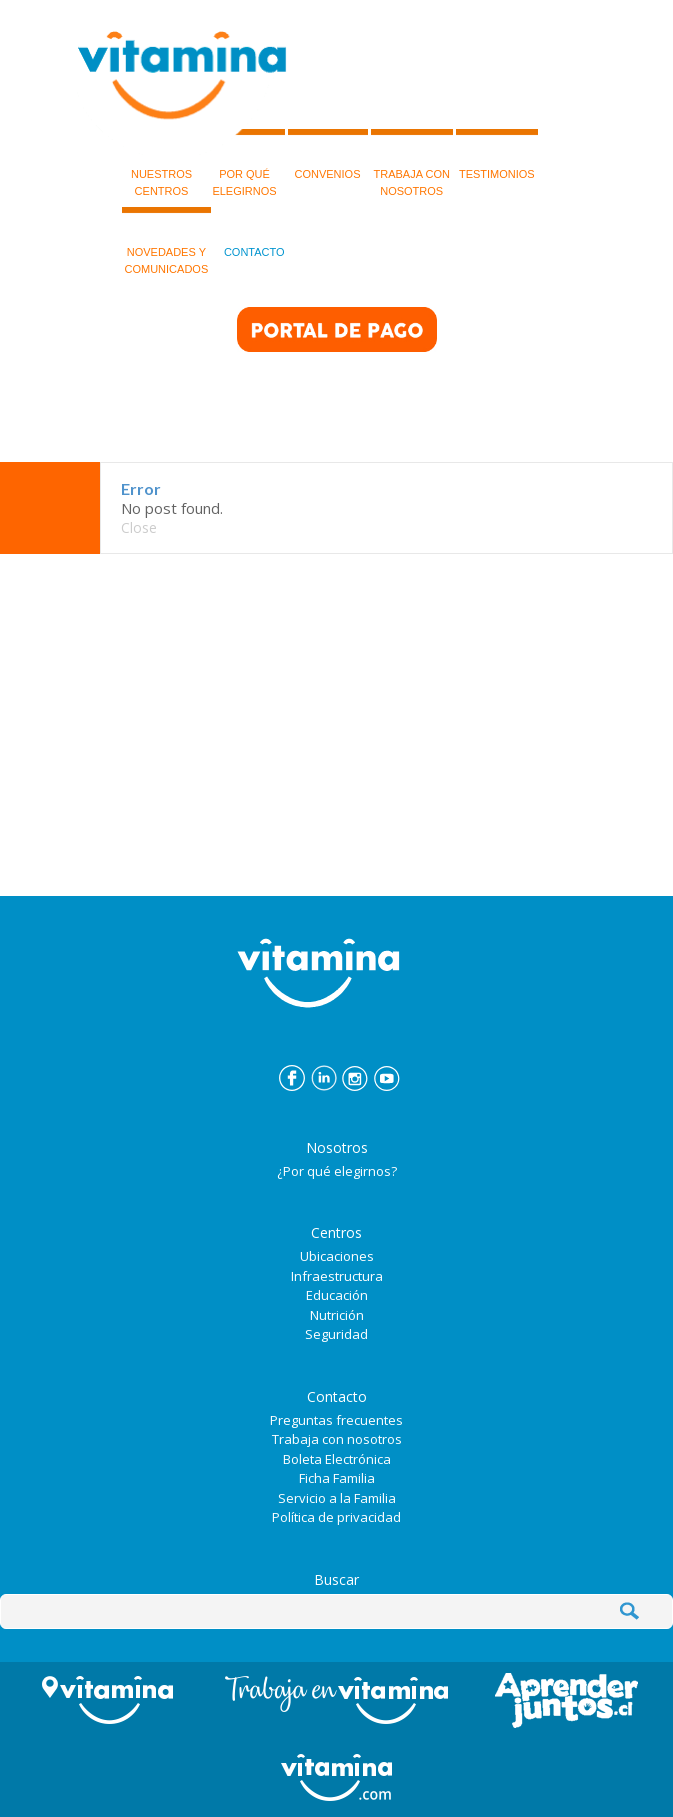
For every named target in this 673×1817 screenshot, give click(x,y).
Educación (337, 1295)
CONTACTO (254, 232)
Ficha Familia (337, 1478)
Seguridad (336, 1334)
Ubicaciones (337, 1256)
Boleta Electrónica (337, 1459)
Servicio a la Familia (337, 1498)
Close (139, 527)
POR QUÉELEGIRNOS (244, 163)
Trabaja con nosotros (337, 1439)
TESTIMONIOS (497, 154)
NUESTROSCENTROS (161, 163)
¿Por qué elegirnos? (337, 1171)
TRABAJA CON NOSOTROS (412, 163)
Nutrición (337, 1315)
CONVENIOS (327, 154)
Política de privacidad (336, 1517)
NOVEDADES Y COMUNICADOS (167, 241)
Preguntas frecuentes (336, 1420)
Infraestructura (337, 1276)
